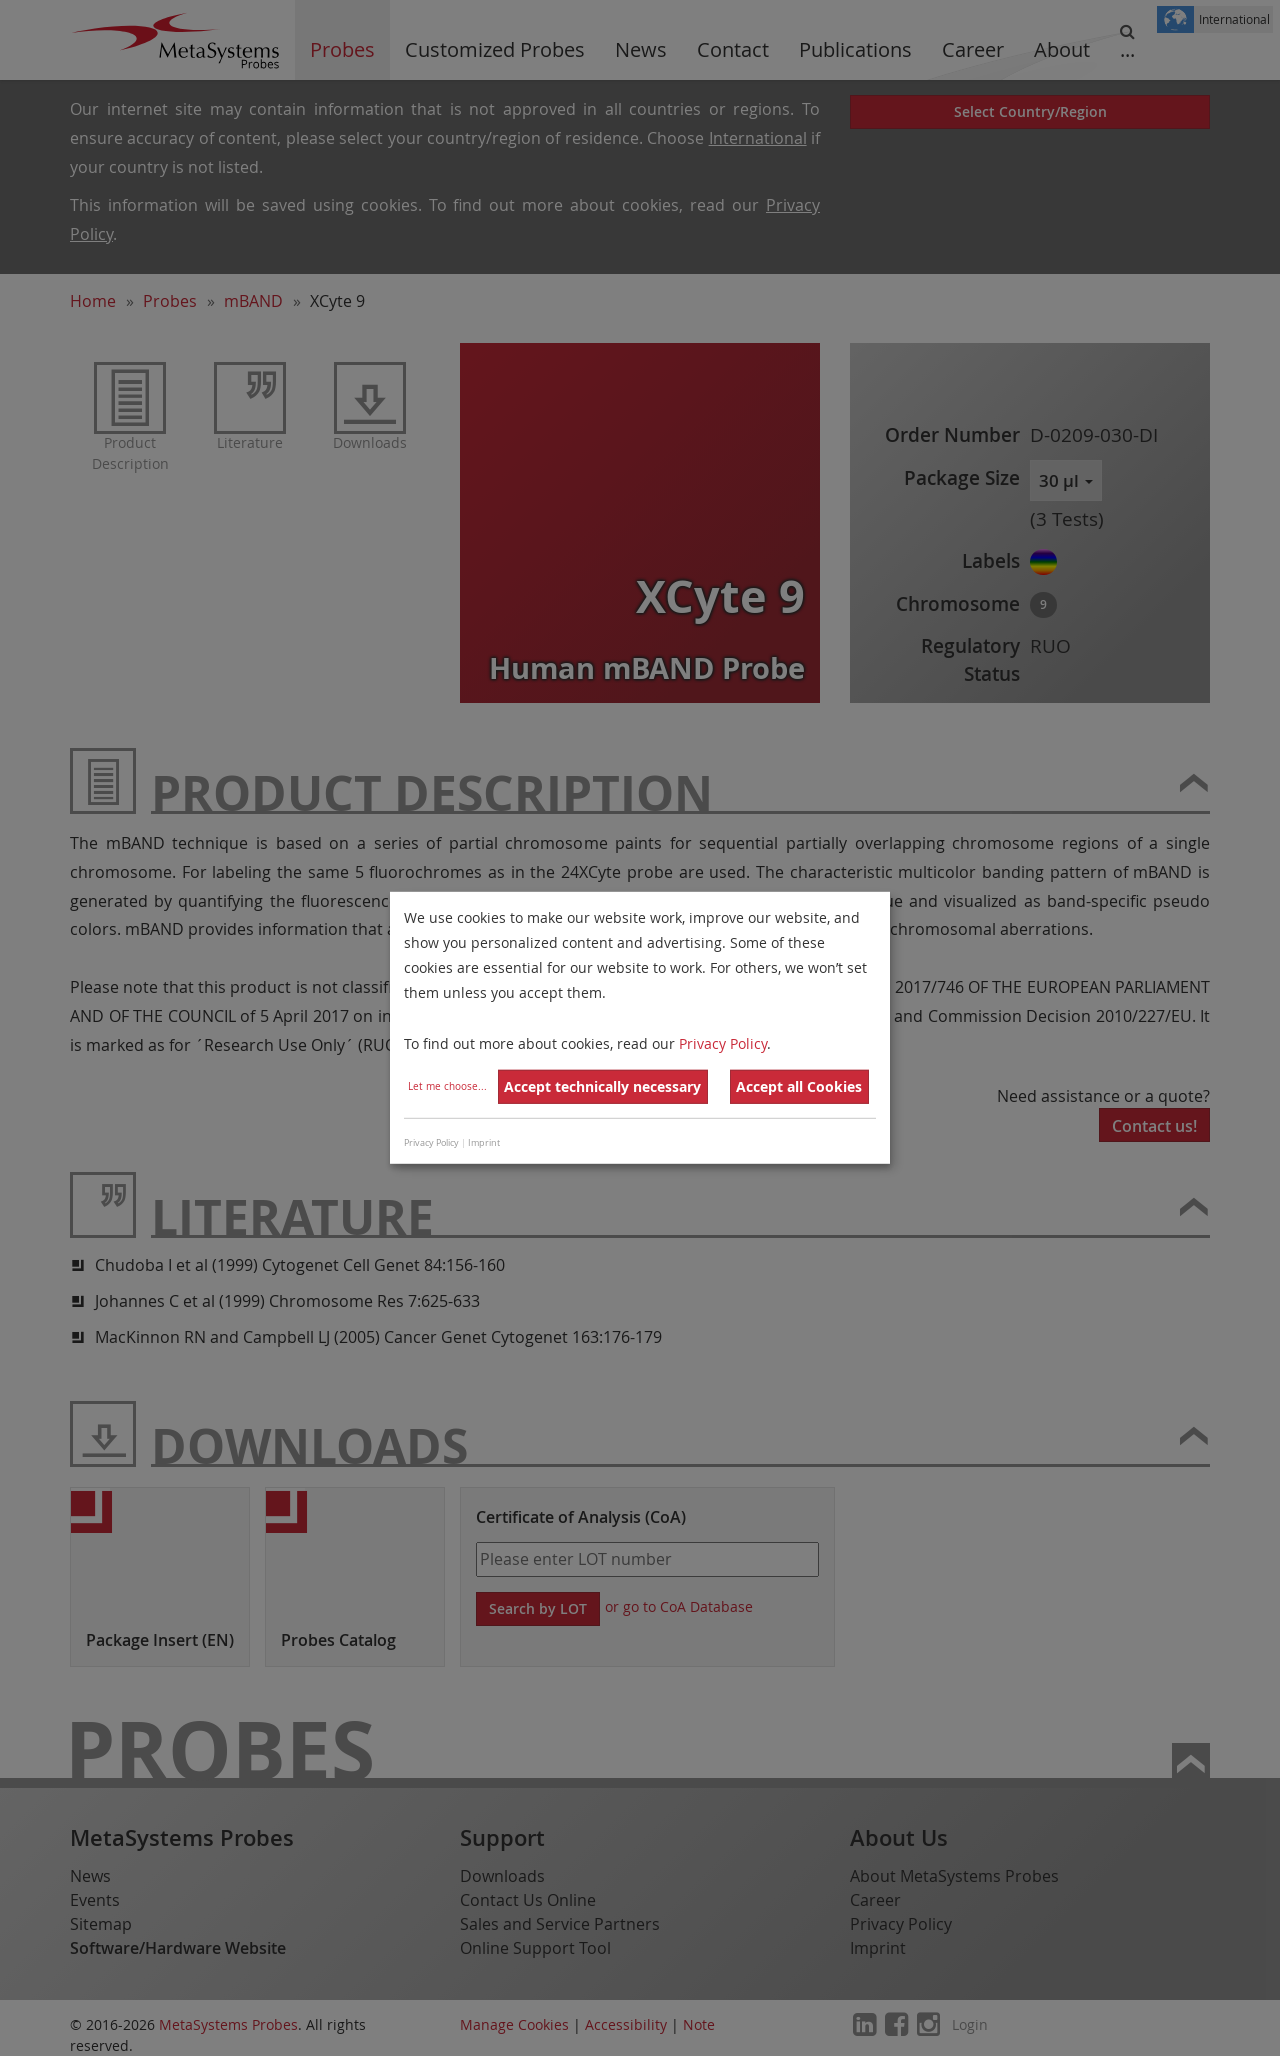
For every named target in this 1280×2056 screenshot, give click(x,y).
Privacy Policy (723, 1042)
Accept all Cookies (799, 1086)
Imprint (484, 1143)
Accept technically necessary (602, 1086)
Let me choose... (447, 1086)
